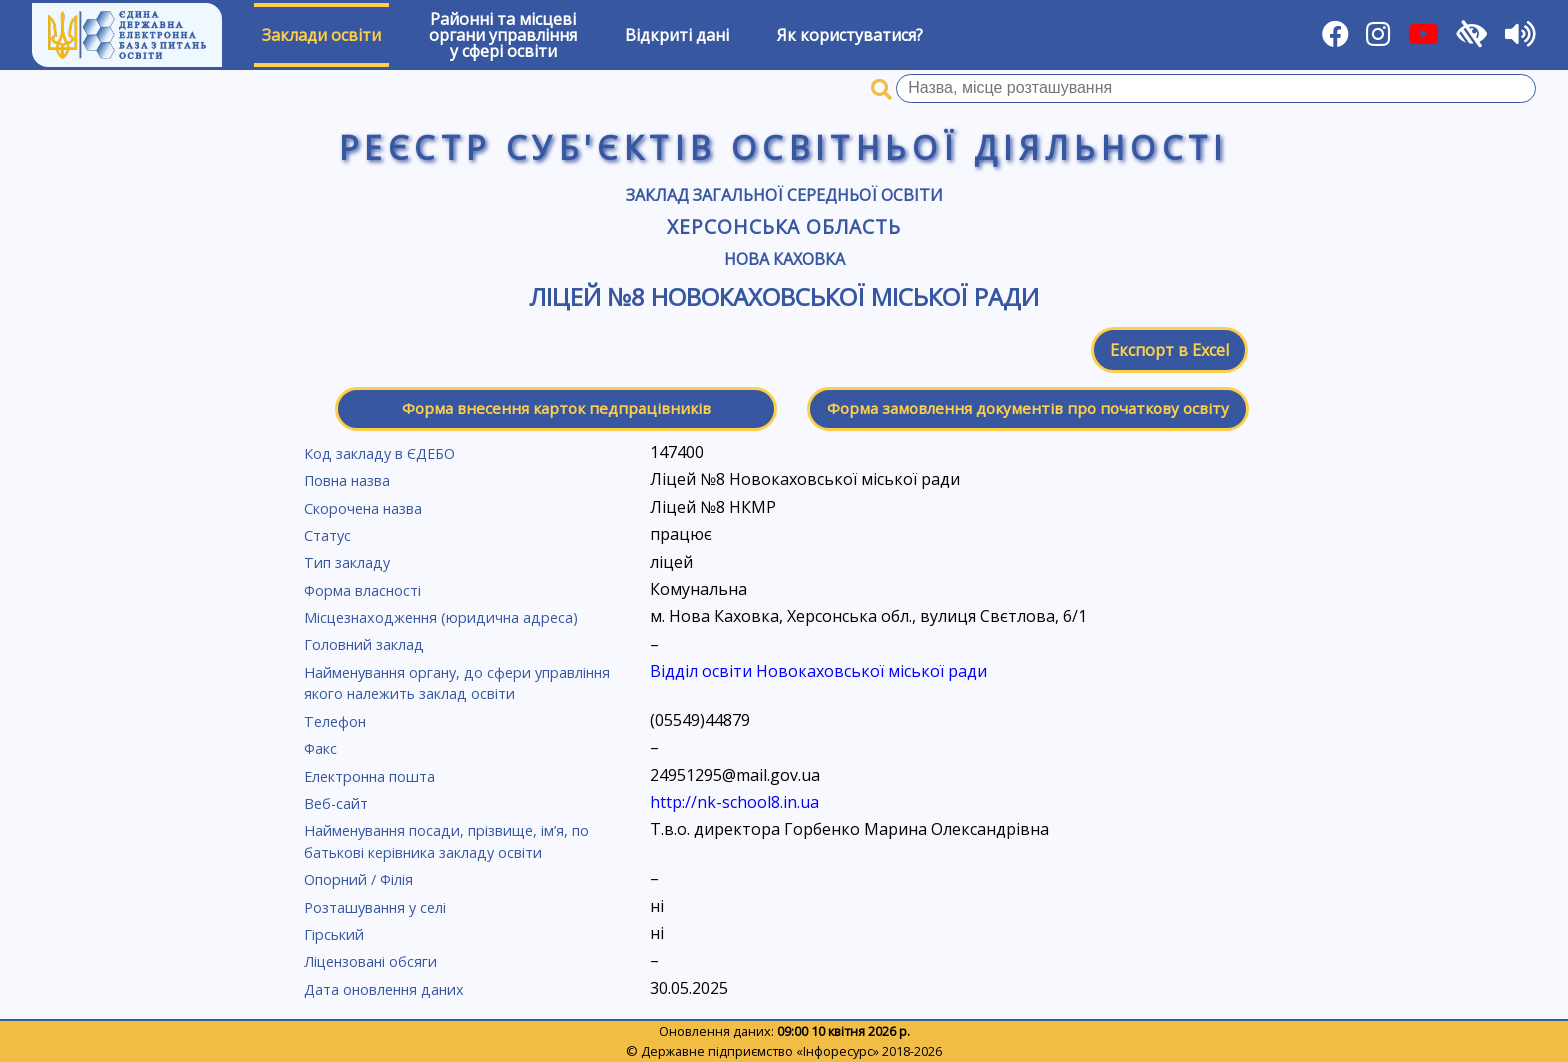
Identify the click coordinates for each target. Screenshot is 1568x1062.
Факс (320, 748)
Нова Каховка (784, 259)
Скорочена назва (363, 508)
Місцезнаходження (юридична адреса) (441, 617)
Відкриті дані (677, 35)
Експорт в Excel (1169, 350)
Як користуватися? (850, 35)
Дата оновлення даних (384, 989)
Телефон (335, 721)
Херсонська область (784, 226)
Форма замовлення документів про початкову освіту (1028, 408)
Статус (327, 535)
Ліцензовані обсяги (370, 961)
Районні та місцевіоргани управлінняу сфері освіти (503, 35)
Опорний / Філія (358, 879)
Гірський (334, 934)
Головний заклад (364, 644)
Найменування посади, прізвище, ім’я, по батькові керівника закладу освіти (446, 841)
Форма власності (362, 590)
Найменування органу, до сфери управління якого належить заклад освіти (457, 683)
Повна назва (347, 480)
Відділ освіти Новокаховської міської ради (818, 671)
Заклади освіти (321, 35)
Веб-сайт (336, 803)
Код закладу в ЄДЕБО (379, 453)
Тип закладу (347, 562)
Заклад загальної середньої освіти (784, 195)
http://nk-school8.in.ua (734, 802)
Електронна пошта (369, 776)
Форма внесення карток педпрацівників (556, 408)
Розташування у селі (375, 907)
